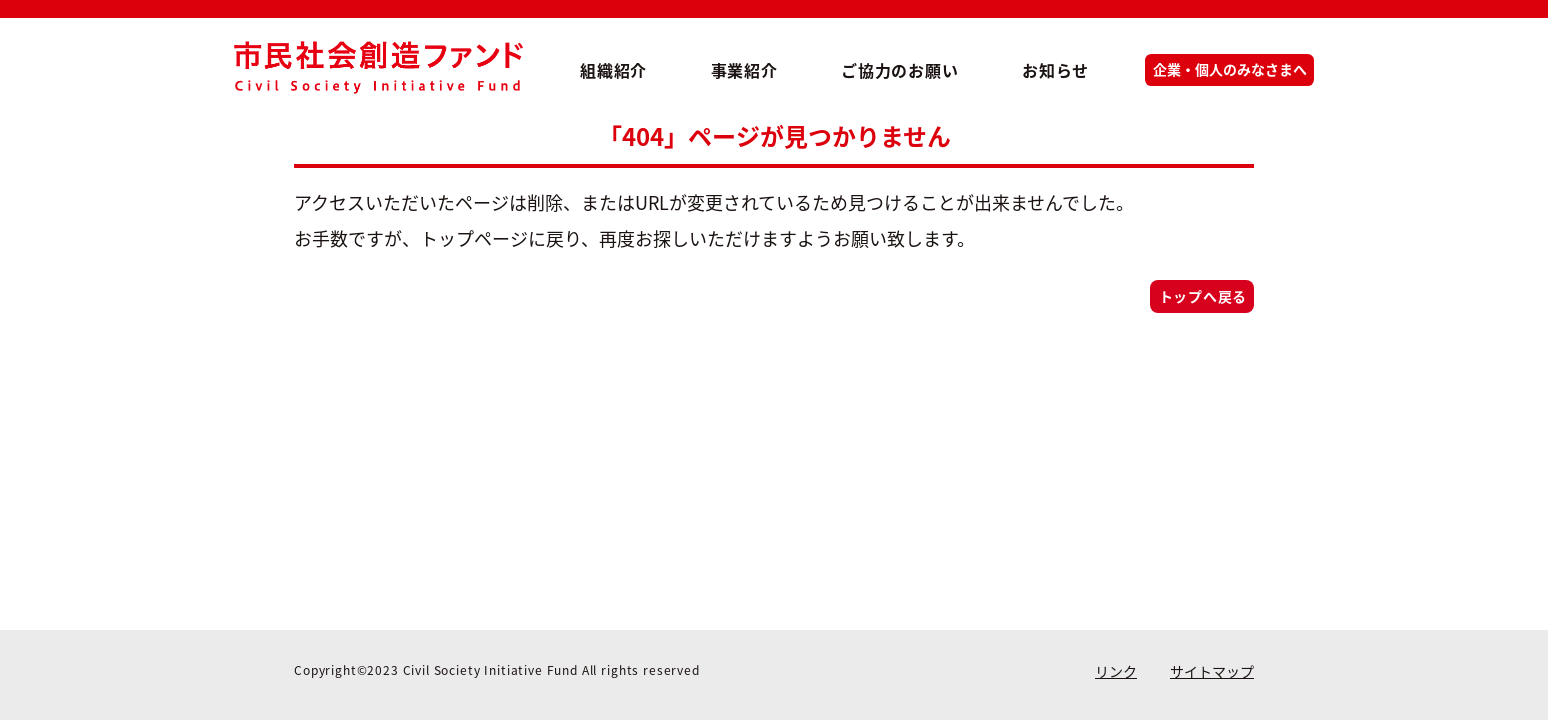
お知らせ (1055, 70)
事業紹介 (744, 70)
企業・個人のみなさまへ (1230, 69)
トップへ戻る (1203, 296)
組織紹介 (613, 70)
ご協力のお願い (900, 70)
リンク (1116, 671)
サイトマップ (1212, 671)
